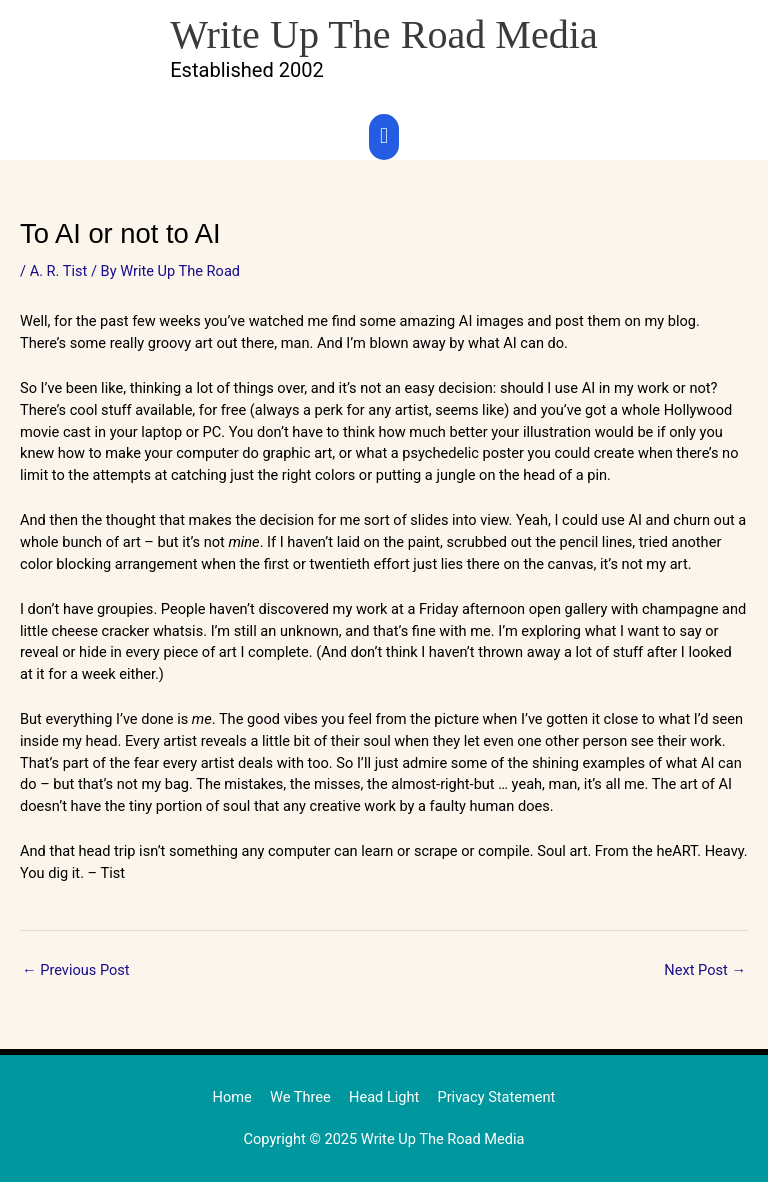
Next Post (705, 970)
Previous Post (76, 970)
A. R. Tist (59, 271)
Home (232, 1097)
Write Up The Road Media (384, 34)
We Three (300, 1097)
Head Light (384, 1097)
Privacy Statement (496, 1097)
